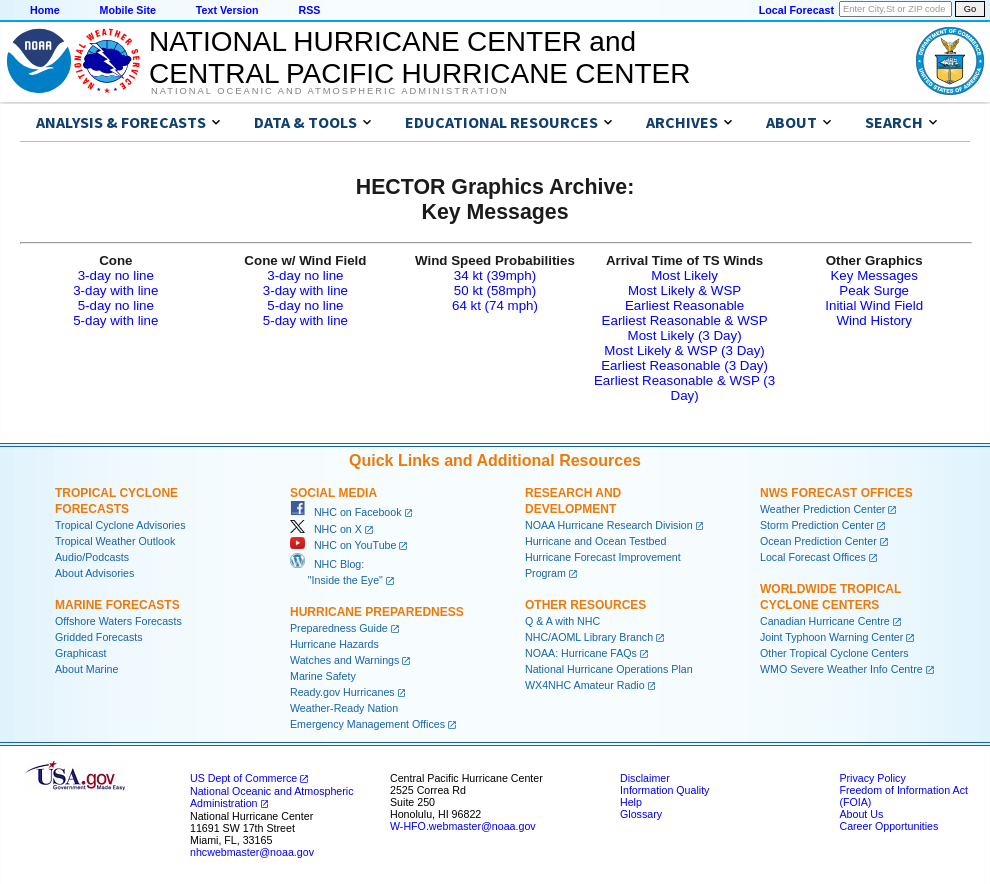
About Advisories (94, 573)
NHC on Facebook (346, 512)
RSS (309, 10)
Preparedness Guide (339, 628)
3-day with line (115, 290)
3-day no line (116, 275)
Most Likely (684, 275)
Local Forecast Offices (813, 557)
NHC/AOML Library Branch (589, 637)
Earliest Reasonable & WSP (685, 320)
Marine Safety (323, 676)
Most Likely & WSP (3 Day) (684, 350)
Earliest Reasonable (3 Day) (684, 365)
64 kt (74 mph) (495, 305)
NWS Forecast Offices (836, 493)
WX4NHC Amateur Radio (585, 685)
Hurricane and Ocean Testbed (595, 541)
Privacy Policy (872, 778)
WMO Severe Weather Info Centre (841, 669)
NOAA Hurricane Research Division (609, 525)
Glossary (641, 814)
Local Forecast (796, 10)
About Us (861, 814)
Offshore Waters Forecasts (118, 621)
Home (45, 10)
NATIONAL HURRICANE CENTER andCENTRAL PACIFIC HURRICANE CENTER (419, 57)
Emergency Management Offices (367, 724)
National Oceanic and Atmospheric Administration (329, 91)
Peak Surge (874, 290)
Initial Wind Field (874, 305)
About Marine (86, 669)
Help (631, 802)
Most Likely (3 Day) (685, 335)
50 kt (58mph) (495, 290)
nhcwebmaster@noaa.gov (252, 852)
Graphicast (81, 653)
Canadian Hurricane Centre (825, 621)
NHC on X (326, 529)
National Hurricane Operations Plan (609, 669)
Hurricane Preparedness (377, 612)
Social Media (333, 493)
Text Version (227, 10)
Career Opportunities (888, 826)
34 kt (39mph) (495, 275)
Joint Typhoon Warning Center (831, 637)
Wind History (874, 320)
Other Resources (585, 605)
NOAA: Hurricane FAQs (581, 653)
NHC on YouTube (343, 545)
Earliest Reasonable (684, 305)
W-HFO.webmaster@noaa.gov (463, 826)
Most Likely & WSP (684, 290)
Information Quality (664, 790)
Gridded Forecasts (99, 637)
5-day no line (116, 305)
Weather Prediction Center (822, 509)
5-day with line (115, 320)
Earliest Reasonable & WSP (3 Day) (684, 388)
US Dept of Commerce (243, 778)
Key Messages (873, 275)
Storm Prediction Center (817, 525)
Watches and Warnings (344, 660)
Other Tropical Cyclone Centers (834, 653)
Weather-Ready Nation (344, 708)
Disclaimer (645, 778)
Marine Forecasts (117, 605)
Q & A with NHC (562, 621)
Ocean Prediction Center (818, 541)
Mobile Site (128, 10)
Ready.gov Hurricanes (342, 692)
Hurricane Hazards (334, 644)
